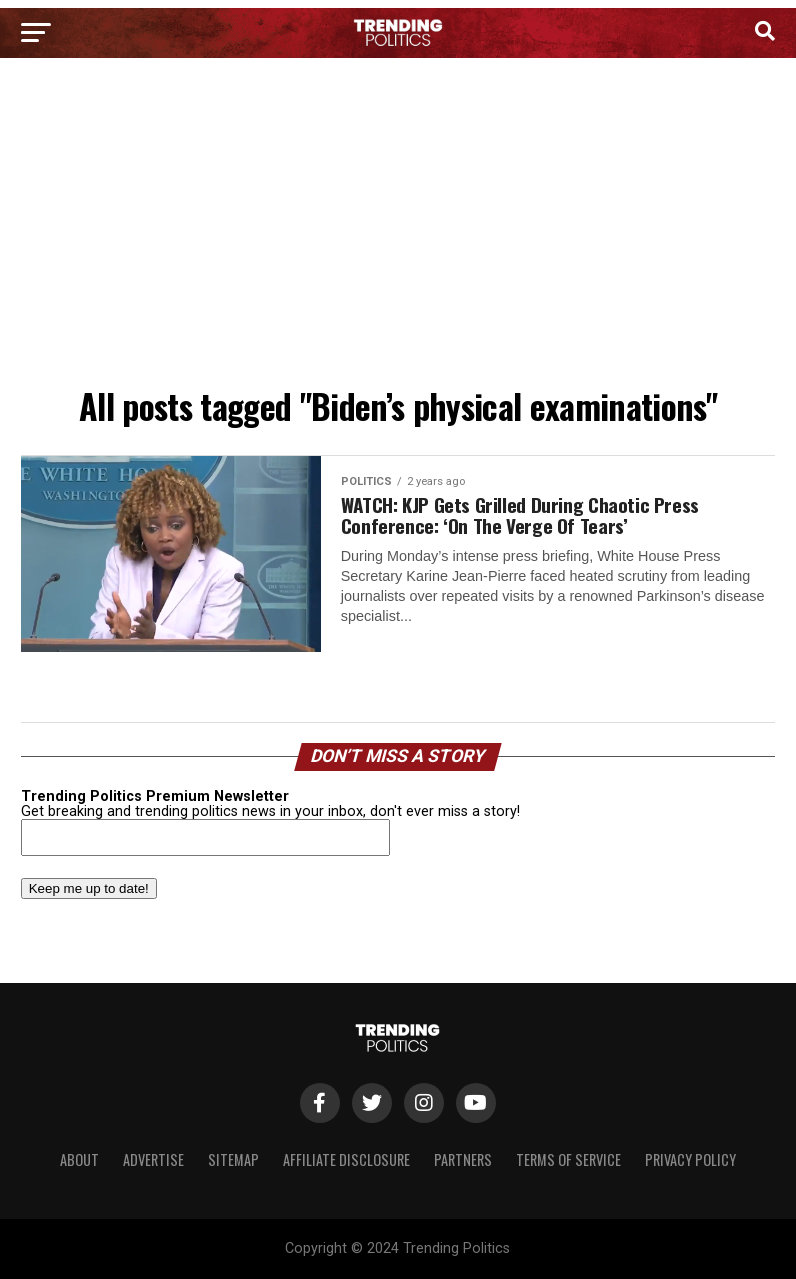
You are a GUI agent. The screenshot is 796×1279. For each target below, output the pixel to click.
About (79, 1159)
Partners (463, 1159)
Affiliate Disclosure (346, 1159)
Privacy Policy (690, 1159)
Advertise (153, 1159)
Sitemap (233, 1159)
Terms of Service (568, 1159)
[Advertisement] (398, 228)
